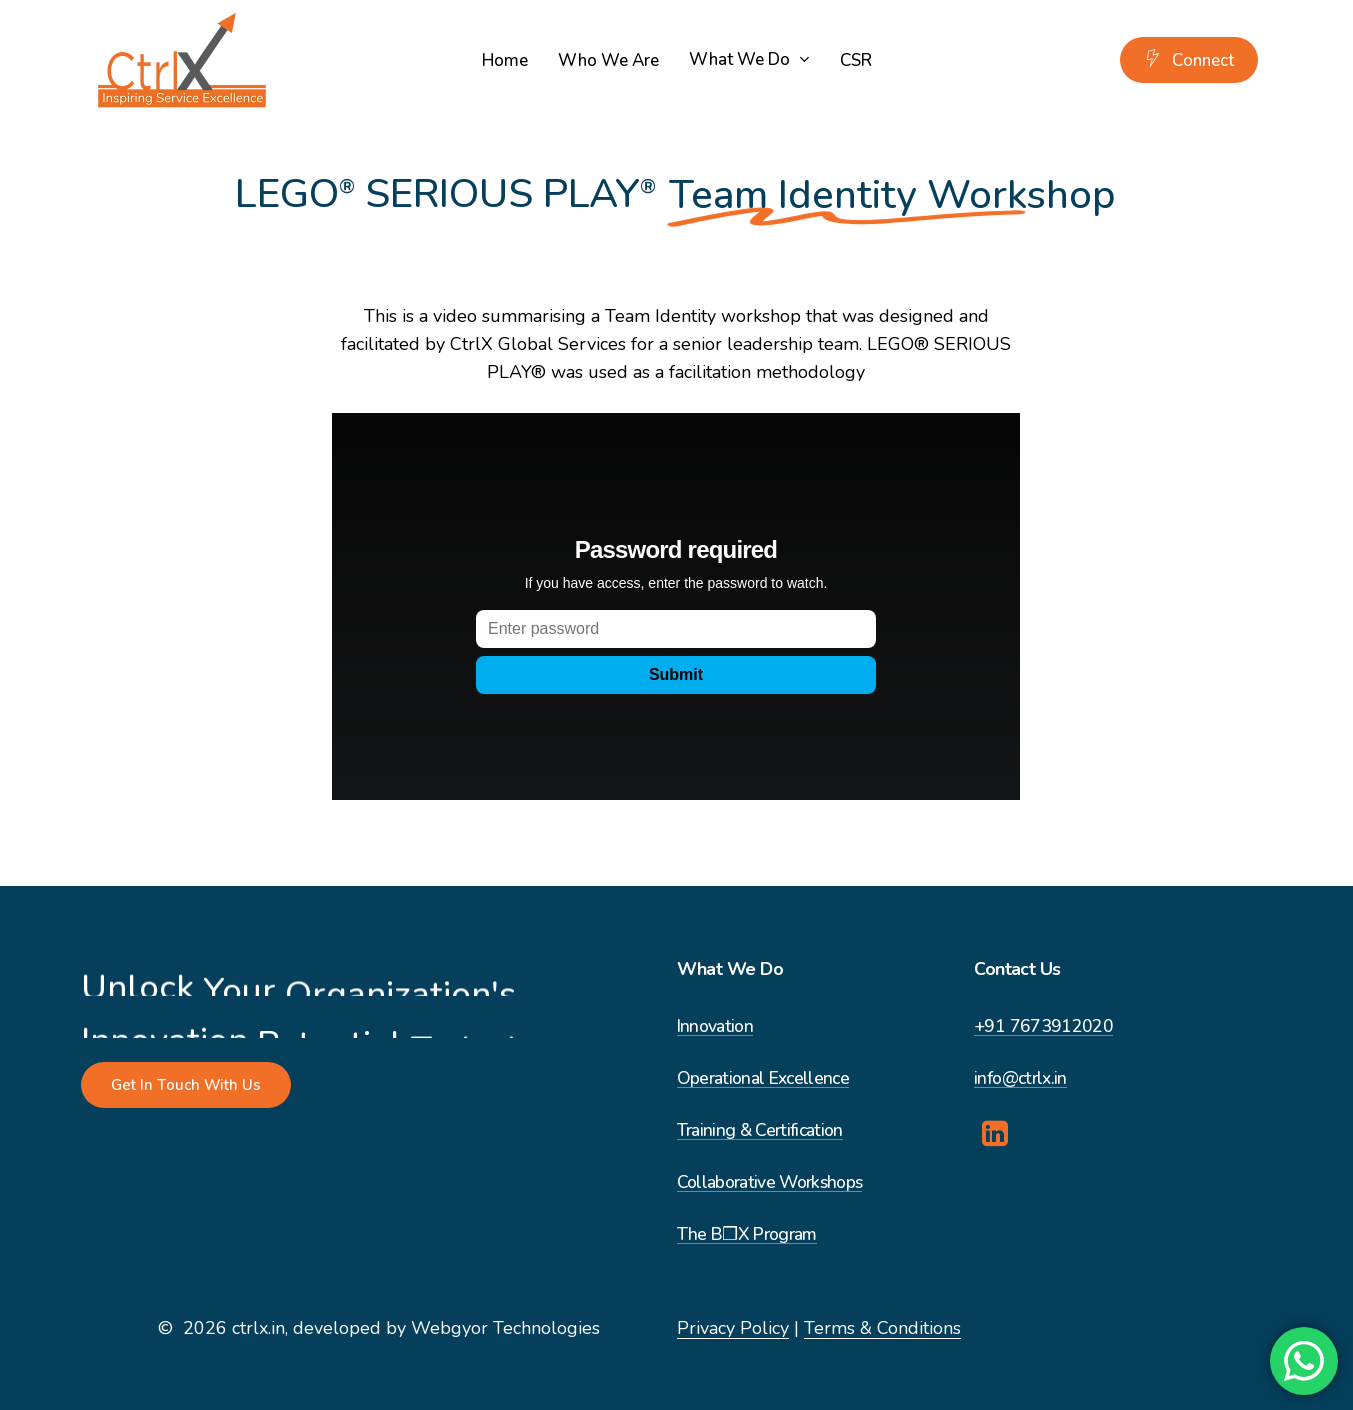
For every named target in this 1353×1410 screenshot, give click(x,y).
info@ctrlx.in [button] (1020, 1078)
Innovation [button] (715, 1026)
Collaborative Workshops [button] (770, 1182)
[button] (186, 1085)
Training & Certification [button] (760, 1130)
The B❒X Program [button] (747, 1234)
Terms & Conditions (882, 1328)
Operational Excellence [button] (763, 1078)
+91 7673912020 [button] (1043, 1026)
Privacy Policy (733, 1328)
